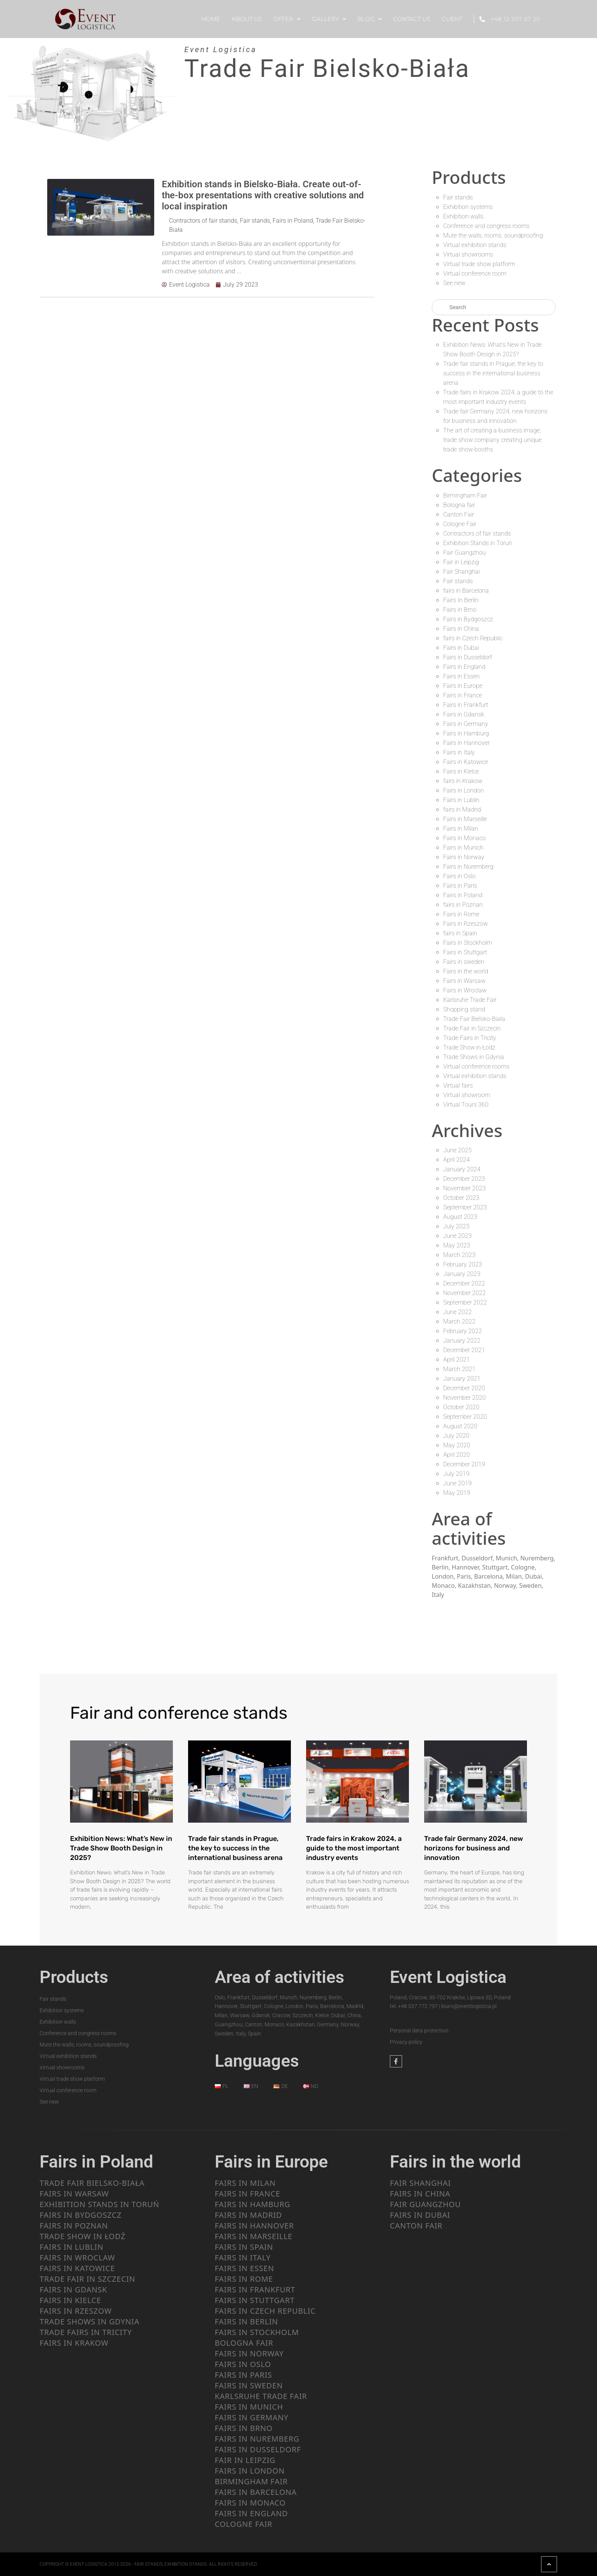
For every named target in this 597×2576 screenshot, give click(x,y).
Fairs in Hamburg (466, 733)
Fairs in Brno (459, 609)
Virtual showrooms (468, 254)
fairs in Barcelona (466, 590)
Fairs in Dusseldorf (467, 657)
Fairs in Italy (459, 752)
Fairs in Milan (460, 828)
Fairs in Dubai (461, 647)
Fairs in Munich (463, 847)
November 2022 (464, 1293)
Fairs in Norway (463, 857)
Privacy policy (406, 2042)
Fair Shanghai (461, 571)
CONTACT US (411, 18)
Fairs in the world (465, 971)
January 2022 (461, 1340)
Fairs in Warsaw (464, 980)
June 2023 (457, 1235)
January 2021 (461, 1378)
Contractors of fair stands (203, 220)
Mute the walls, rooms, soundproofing (493, 235)
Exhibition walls (463, 216)
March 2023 (459, 1254)
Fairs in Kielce (461, 771)
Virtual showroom (466, 1095)
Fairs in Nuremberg (468, 866)
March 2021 (459, 1369)
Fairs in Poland (293, 220)
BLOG (370, 19)
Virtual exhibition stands (474, 245)
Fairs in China (461, 628)
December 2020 (464, 1388)
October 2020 (461, 1407)
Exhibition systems (468, 207)
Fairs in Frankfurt (465, 704)
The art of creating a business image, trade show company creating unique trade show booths (492, 440)
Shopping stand (464, 1009)
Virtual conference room (474, 273)
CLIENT (452, 18)
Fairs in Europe (462, 685)
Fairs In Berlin (461, 600)
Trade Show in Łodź (469, 1047)
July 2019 (456, 1473)
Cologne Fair (459, 524)
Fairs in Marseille (465, 819)
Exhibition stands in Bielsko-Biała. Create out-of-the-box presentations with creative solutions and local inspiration (263, 195)
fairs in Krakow (462, 781)
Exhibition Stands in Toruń (477, 543)
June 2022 (457, 1312)
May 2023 (456, 1245)
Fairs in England (464, 666)
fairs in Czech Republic (473, 638)
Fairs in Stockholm (467, 942)
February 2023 (462, 1264)
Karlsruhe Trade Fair (469, 999)
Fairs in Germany (465, 723)
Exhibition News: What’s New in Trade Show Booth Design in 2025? (121, 1848)
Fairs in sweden (463, 961)
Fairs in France (462, 695)
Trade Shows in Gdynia (473, 1057)
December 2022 (464, 1283)
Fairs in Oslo (459, 876)
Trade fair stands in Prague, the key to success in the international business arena (493, 373)
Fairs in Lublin (461, 800)
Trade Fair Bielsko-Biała (474, 1018)
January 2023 (461, 1274)
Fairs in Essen (461, 676)
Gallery (329, 19)
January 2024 (461, 1169)
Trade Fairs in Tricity (469, 1038)
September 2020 (465, 1416)
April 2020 (456, 1454)
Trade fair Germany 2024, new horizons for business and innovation (473, 1848)
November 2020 (464, 1397)
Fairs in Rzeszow (465, 923)
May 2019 (456, 1492)
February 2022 (462, 1331)
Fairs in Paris (460, 885)
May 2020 (456, 1445)
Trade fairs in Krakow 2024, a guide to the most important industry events (354, 1848)
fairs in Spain (460, 933)
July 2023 (456, 1226)
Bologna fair (459, 505)
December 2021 (464, 1350)
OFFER (286, 19)
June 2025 (457, 1150)
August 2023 (460, 1216)
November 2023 (464, 1188)
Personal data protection (419, 2030)
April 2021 (456, 1359)
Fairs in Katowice (465, 762)
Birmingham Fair (465, 495)
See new (454, 283)
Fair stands (255, 220)
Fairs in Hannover (466, 742)
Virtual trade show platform (479, 264)
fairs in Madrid (462, 809)
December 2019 (464, 1464)
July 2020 (456, 1435)
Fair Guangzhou (464, 552)
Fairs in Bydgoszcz (468, 619)
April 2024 (456, 1159)
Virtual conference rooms (476, 1066)
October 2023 (461, 1197)
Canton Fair (458, 514)
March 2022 (459, 1321)
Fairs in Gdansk (463, 714)
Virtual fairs (458, 1085)
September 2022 (465, 1302)
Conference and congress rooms (486, 226)
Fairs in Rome (461, 914)
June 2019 (457, 1483)
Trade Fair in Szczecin (472, 1028)
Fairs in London (463, 790)
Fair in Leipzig (461, 562)
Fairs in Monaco (464, 838)
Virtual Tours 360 (465, 1104)
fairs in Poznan (463, 904)
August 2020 (460, 1426)
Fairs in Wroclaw (465, 990)
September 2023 (465, 1207)
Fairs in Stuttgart (465, 952)
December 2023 (464, 1178)
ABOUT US (246, 18)
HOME (210, 18)
